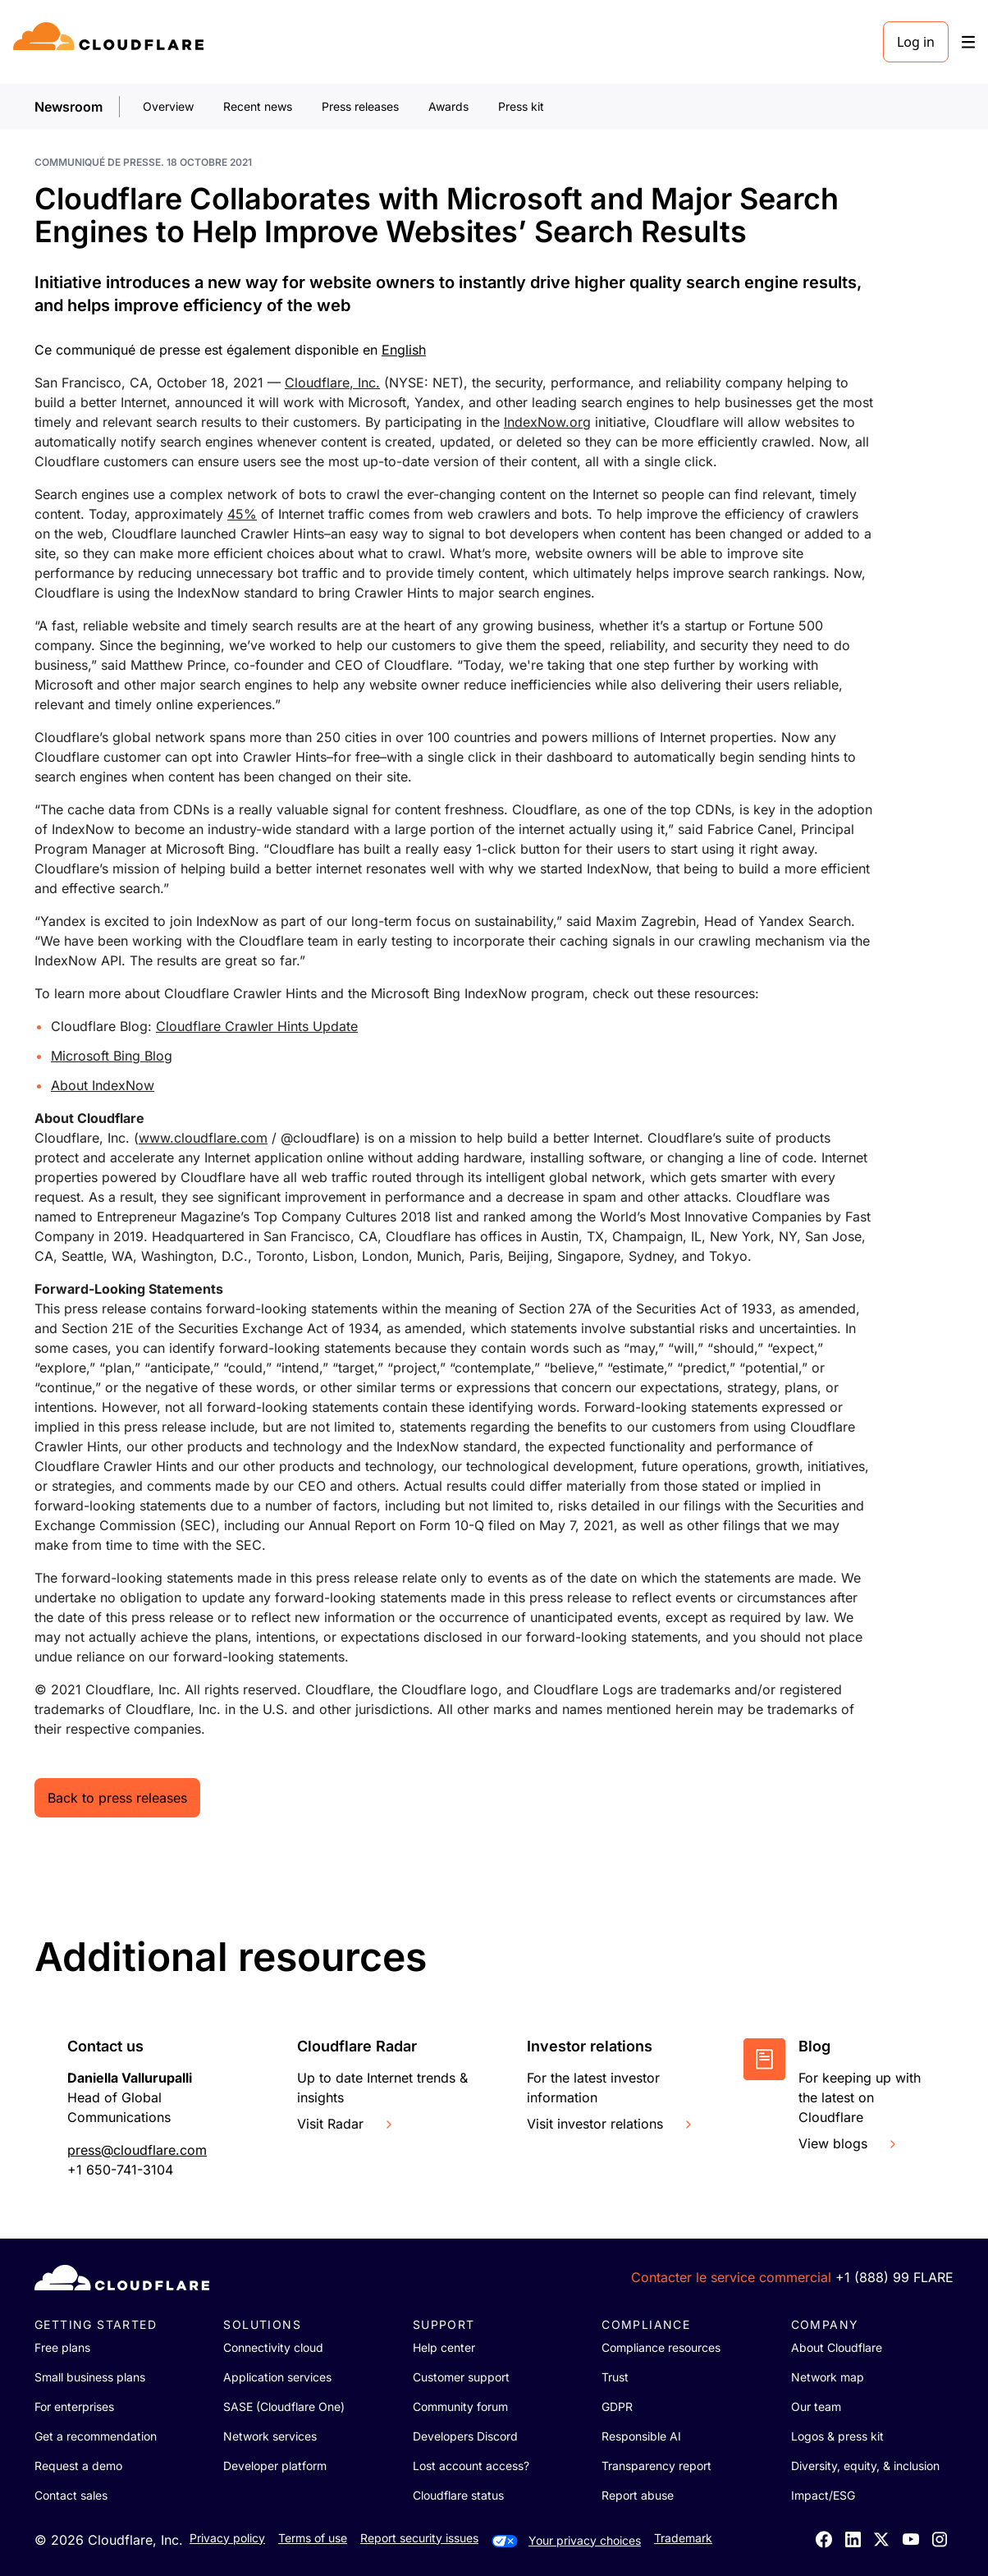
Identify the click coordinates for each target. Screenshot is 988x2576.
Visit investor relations (611, 2123)
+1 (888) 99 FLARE (894, 2277)
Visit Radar (346, 2123)
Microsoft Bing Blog (111, 1055)
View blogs (848, 2143)
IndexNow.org (547, 422)
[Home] (111, 42)
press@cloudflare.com (137, 2150)
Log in (916, 42)
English (404, 349)
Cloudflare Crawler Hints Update (257, 1026)
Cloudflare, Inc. (332, 382)
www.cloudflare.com (203, 1138)
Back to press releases (117, 1798)
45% (242, 514)
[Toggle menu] (968, 42)
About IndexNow (102, 1085)
